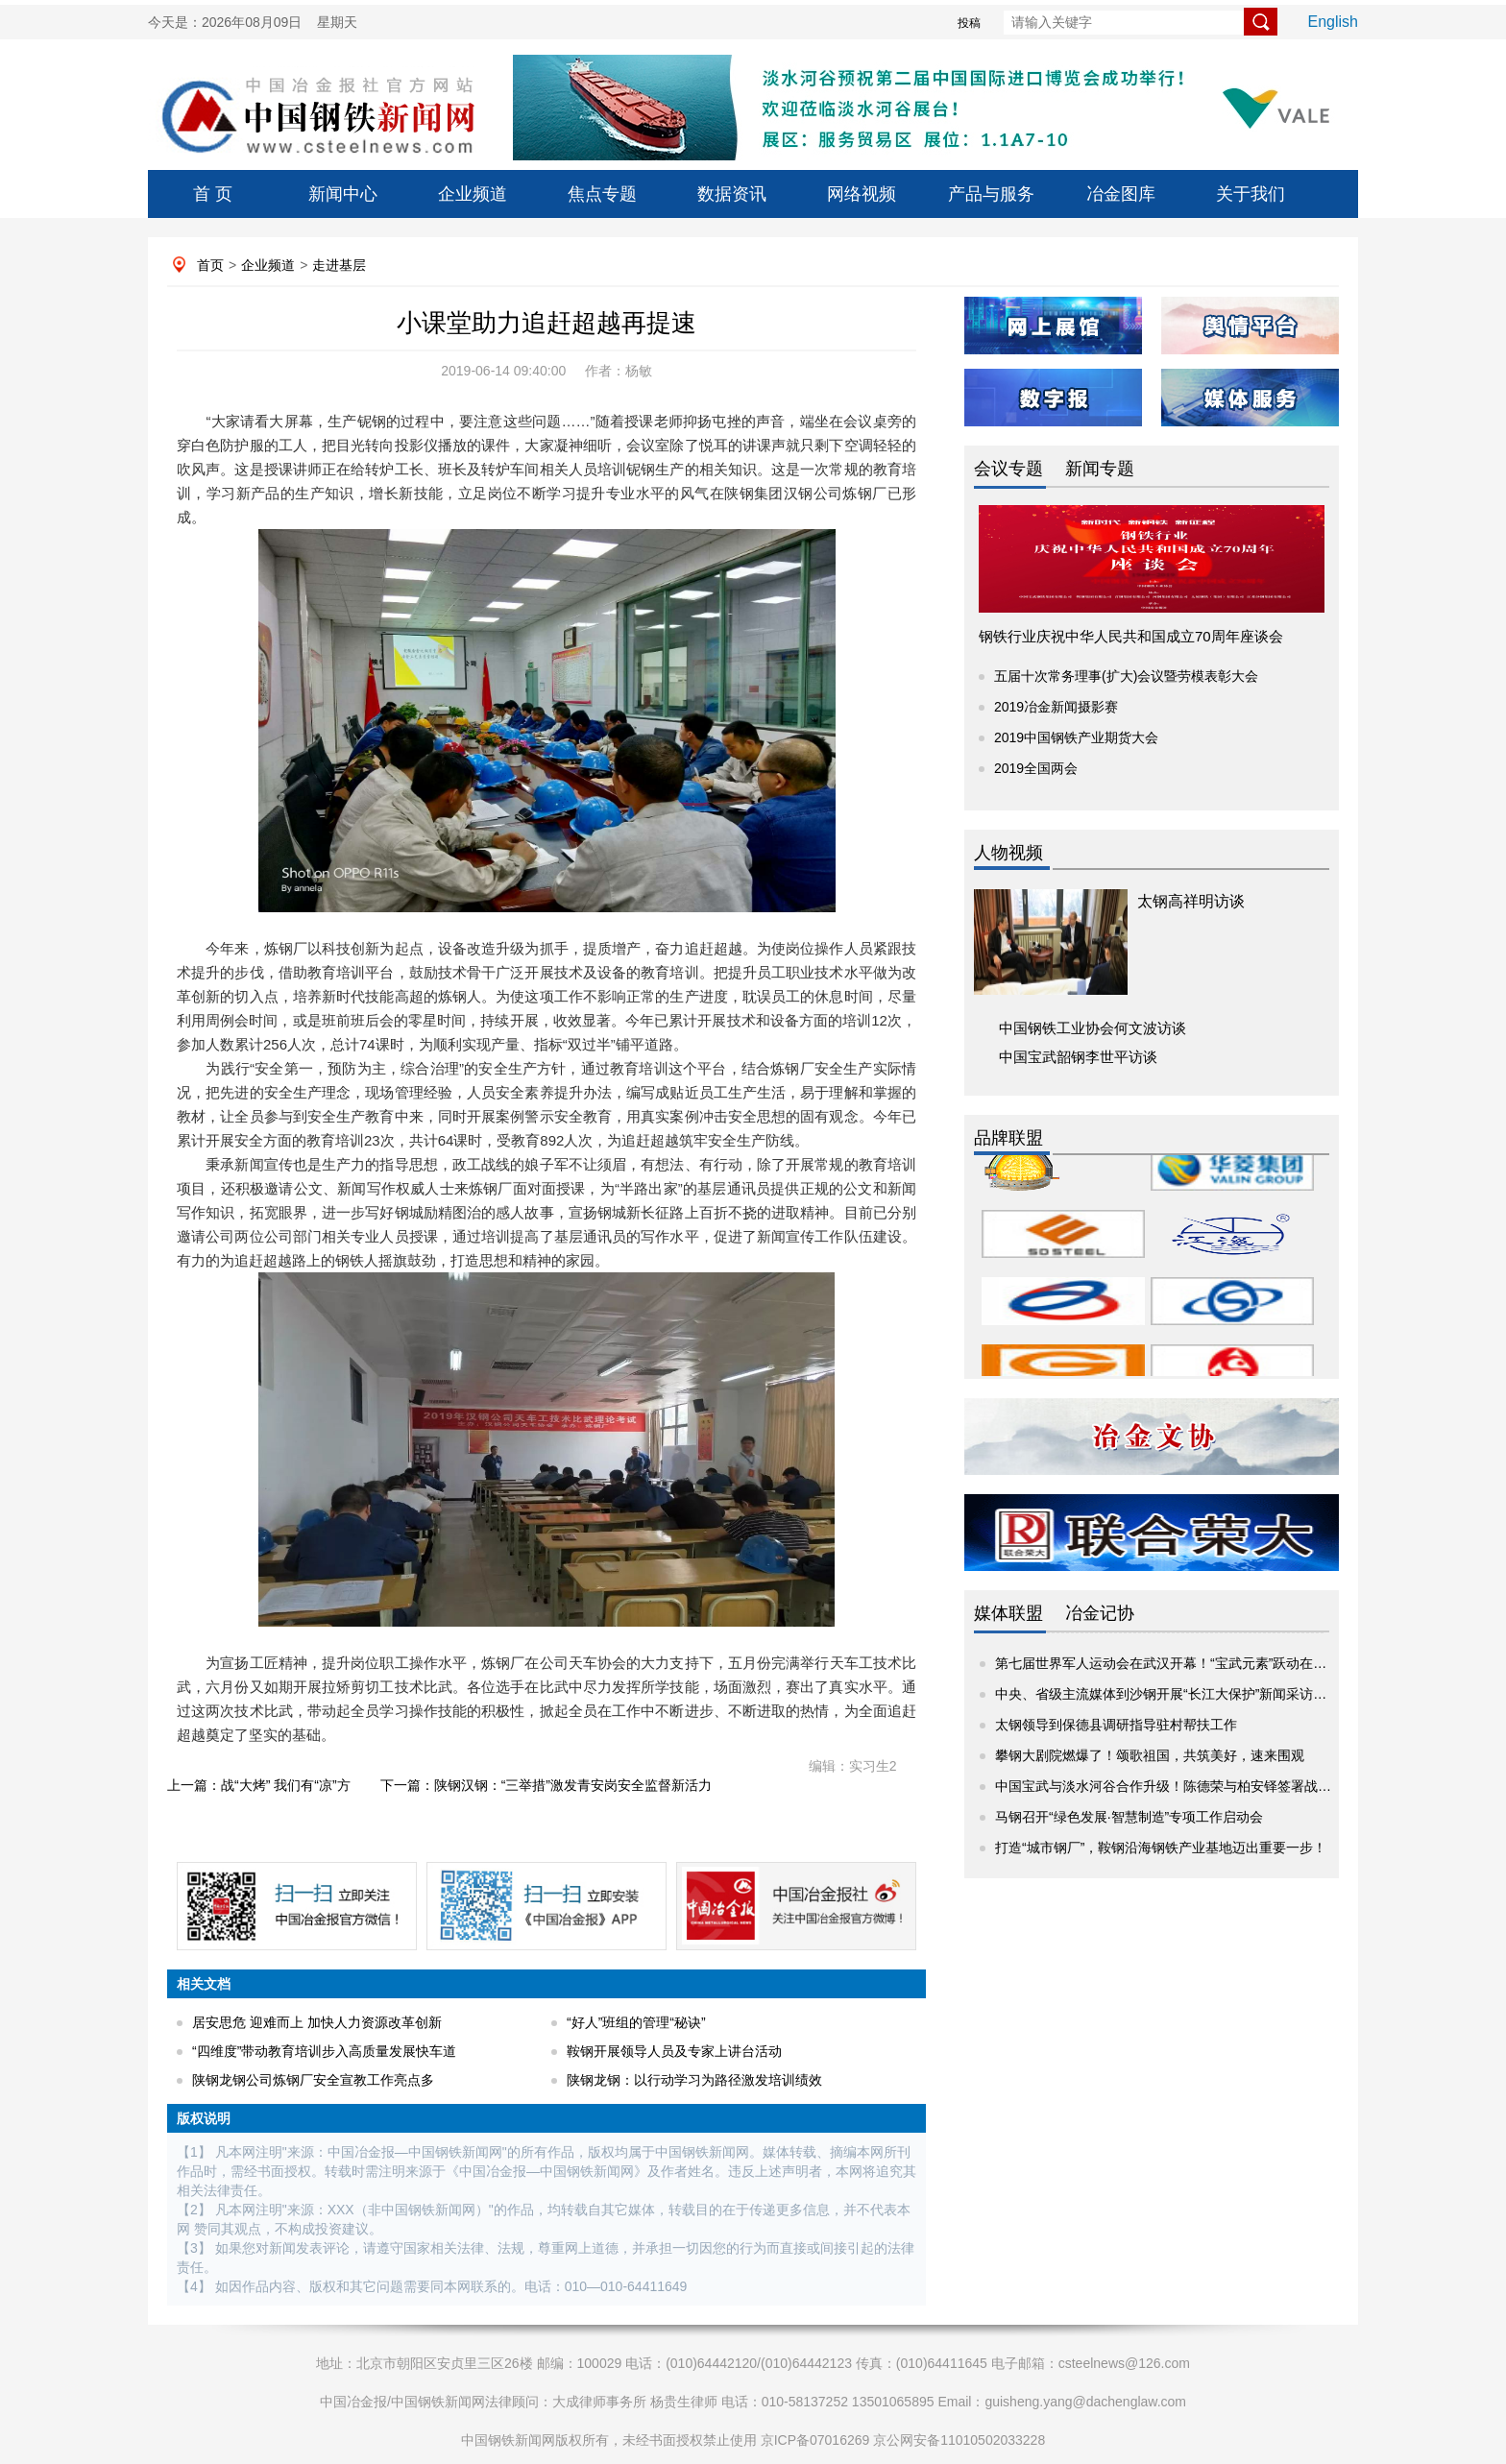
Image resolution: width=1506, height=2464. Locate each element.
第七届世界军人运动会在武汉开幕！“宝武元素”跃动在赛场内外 (1181, 1663)
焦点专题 (602, 194)
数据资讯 (731, 194)
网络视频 (861, 194)
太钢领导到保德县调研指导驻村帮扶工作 (1116, 1724)
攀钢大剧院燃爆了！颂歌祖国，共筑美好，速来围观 (1149, 1755)
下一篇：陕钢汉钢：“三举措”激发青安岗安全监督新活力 (546, 1785)
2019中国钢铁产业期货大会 (1076, 737)
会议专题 (1008, 468)
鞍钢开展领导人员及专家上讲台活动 (674, 2051)
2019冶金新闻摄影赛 (1056, 706)
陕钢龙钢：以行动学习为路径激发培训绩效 (694, 2080)
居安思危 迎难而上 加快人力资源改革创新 (317, 2022)
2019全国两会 (1036, 768)
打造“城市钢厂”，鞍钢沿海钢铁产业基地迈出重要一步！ (1160, 1847)
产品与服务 (991, 194)
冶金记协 (1099, 1613)
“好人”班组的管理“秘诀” (636, 2022)
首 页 (212, 194)
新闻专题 (1099, 468)
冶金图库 (1120, 194)
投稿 (969, 23)
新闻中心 (342, 194)
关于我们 (1250, 194)
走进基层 (339, 265)
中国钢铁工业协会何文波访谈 (1092, 1028)
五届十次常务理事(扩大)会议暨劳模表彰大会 (1126, 676)
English (1333, 21)
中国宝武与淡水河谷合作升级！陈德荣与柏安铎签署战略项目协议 (1190, 1786)
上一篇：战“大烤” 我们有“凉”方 (259, 1785)
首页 (210, 265)
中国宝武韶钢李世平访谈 (1078, 1057)
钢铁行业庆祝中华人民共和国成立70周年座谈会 (1131, 636)
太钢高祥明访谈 (1191, 901)
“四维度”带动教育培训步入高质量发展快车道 (324, 2051)
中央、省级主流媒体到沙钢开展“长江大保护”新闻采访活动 (1167, 1694)
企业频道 (472, 194)
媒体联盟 (1008, 1613)
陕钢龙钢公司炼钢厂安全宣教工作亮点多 (313, 2080)
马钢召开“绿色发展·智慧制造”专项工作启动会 (1129, 1816)
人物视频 (1008, 852)
